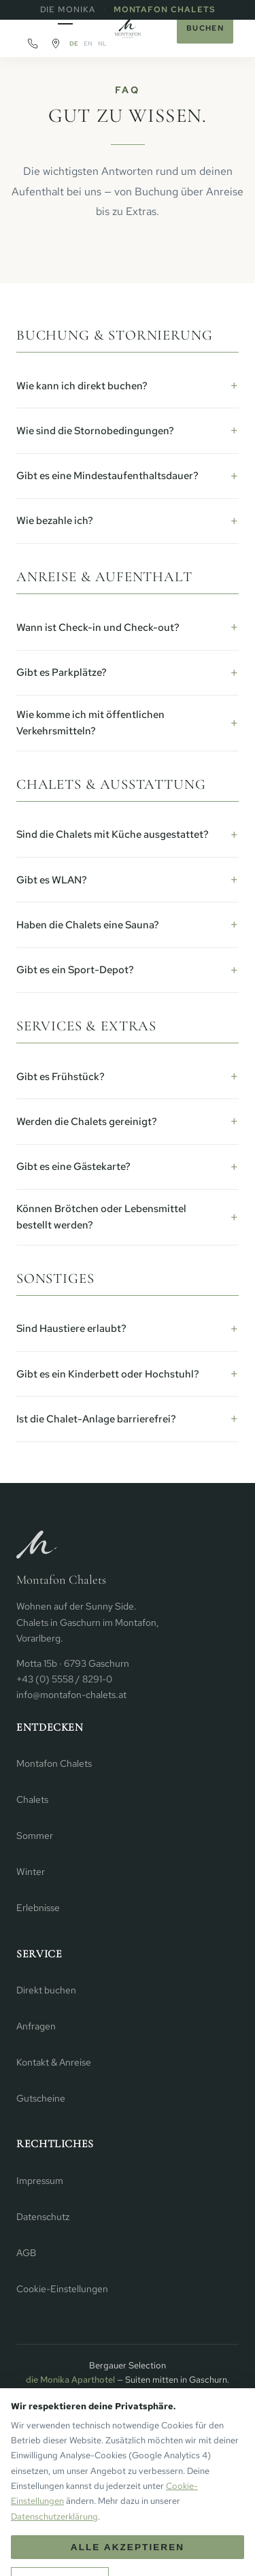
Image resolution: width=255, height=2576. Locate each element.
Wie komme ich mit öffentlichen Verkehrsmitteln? (90, 723)
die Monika (67, 9)
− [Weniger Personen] (22, 2554)
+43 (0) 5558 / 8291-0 (64, 1679)
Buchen (205, 28)
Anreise (106, 2541)
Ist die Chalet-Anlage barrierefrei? (96, 1419)
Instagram (99, 2493)
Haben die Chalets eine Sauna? (87, 925)
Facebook (156, 2493)
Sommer (34, 1835)
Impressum (39, 2180)
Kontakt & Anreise (53, 2062)
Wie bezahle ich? (54, 520)
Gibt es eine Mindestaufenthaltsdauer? (107, 476)
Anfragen (36, 2026)
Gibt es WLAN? (51, 880)
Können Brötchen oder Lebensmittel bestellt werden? (101, 1217)
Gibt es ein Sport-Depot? (75, 970)
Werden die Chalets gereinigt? (86, 1121)
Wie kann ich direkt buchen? (82, 386)
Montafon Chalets (165, 9)
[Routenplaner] (56, 43)
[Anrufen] (33, 43)
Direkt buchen (46, 1990)
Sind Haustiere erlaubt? (71, 1328)
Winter (30, 1871)
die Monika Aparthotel (70, 2379)
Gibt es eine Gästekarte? (73, 1166)
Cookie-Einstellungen (62, 2289)
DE (74, 43)
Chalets (32, 1799)
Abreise (165, 2541)
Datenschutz (42, 2217)
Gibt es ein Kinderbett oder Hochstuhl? (107, 1374)
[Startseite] (127, 28)
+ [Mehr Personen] (60, 2554)
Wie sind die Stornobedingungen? (95, 431)
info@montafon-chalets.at (71, 1695)
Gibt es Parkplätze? (61, 672)
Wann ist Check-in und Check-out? (98, 627)
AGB (26, 2253)
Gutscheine (40, 2098)
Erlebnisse (38, 1908)
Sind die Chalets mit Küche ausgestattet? (112, 834)
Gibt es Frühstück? (60, 1076)
